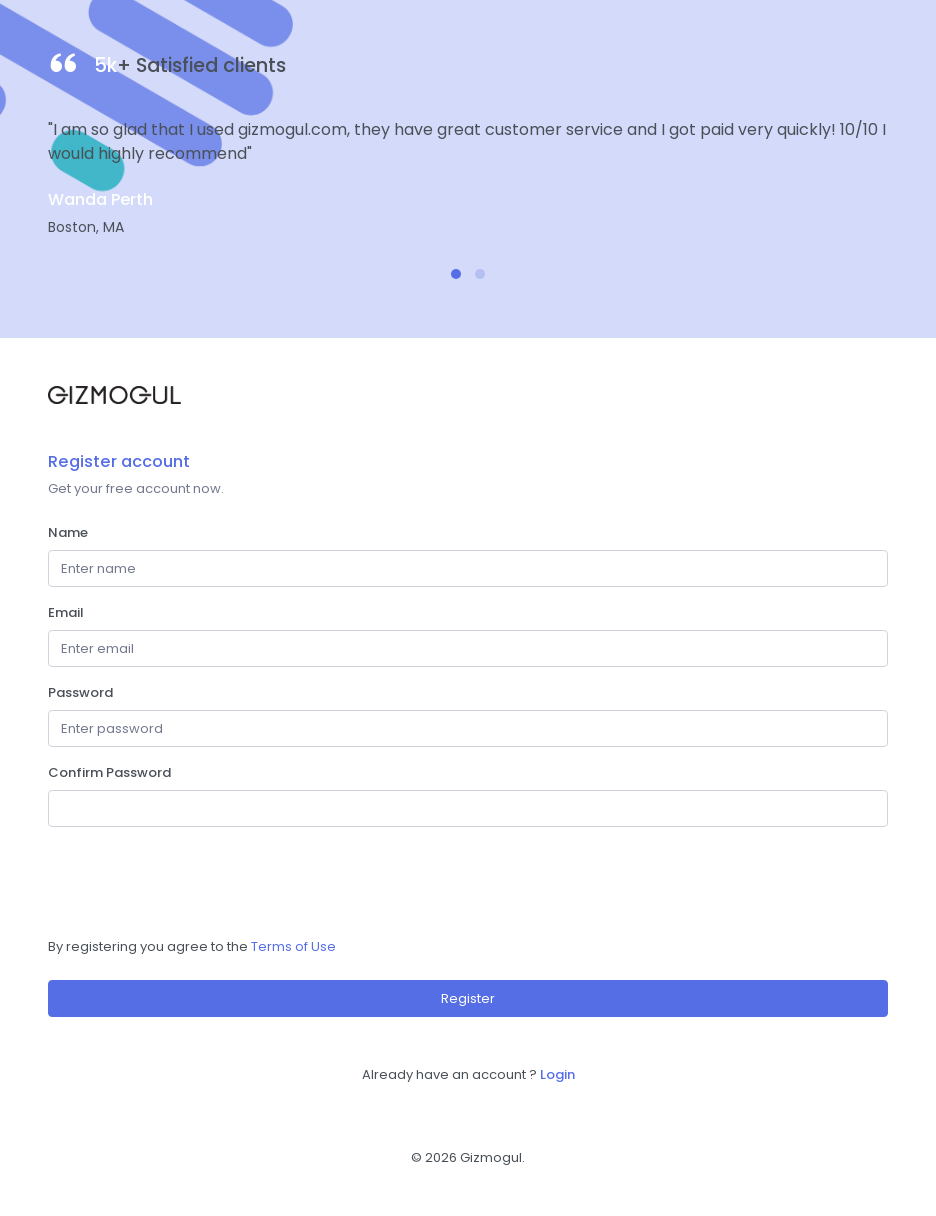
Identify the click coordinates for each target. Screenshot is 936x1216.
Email (66, 612)
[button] (456, 274)
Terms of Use (293, 946)
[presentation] (200, 882)
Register (468, 998)
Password (80, 692)
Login (557, 1074)
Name (68, 532)
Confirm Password (109, 772)
